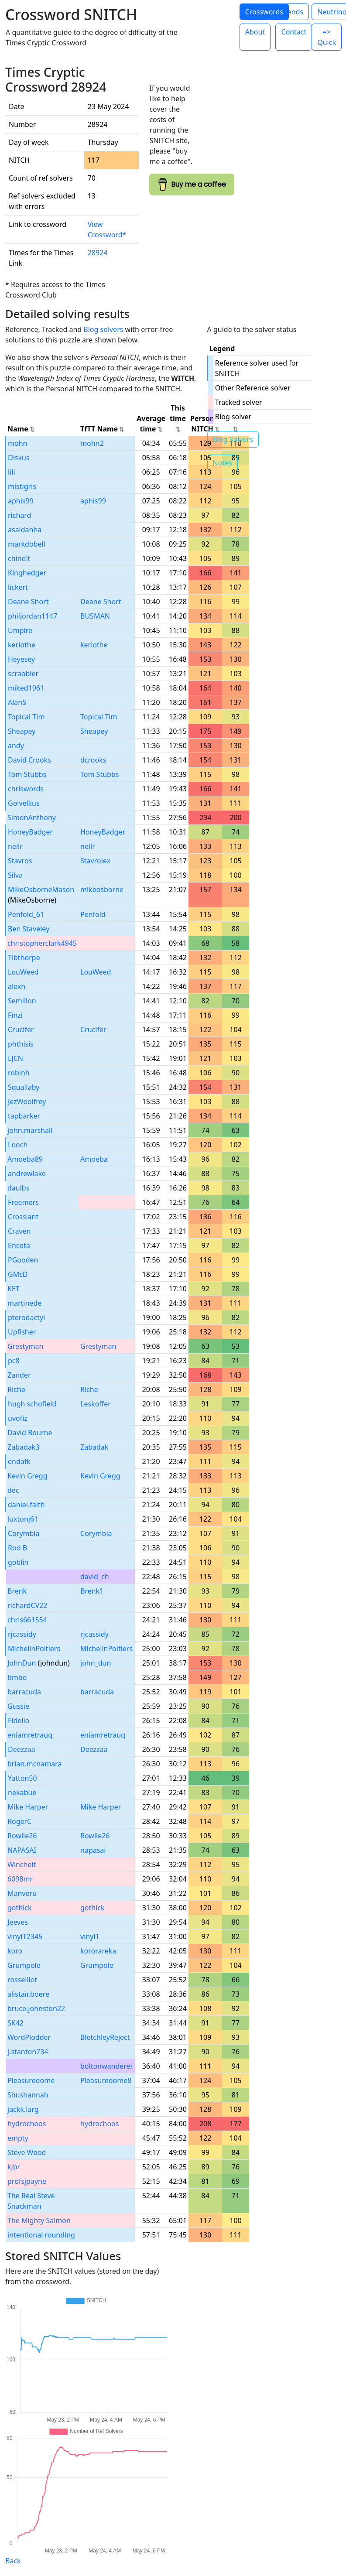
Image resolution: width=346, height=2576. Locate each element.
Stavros (20, 861)
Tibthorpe (24, 957)
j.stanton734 (27, 2051)
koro (14, 1951)
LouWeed (23, 972)
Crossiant (23, 1216)
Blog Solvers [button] (233, 439)
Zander (19, 1375)
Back (13, 2561)
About (255, 32)
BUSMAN (95, 616)
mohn (17, 443)
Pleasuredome (31, 2080)
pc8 (14, 1360)
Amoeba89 (25, 1159)
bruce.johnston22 (36, 2008)
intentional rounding (41, 2235)
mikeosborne (101, 889)
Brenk (17, 1591)
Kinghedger (27, 573)
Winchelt (21, 1864)
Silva (15, 875)
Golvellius (24, 803)
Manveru (22, 1893)
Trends (292, 12)
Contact (293, 32)
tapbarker (24, 1116)
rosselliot (22, 1979)
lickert (18, 587)
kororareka (98, 1951)
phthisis (21, 1044)
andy (16, 745)
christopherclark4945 (42, 943)
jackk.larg (23, 2109)
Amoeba (94, 1159)
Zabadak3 (23, 1447)
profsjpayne (26, 2181)
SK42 (15, 2023)
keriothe (94, 645)
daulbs (18, 1188)
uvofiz (17, 1418)
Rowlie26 (22, 1835)
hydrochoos (26, 2123)
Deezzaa (21, 1749)
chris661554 (27, 1620)
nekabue (22, 1792)
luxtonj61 (22, 1519)
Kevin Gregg (27, 1476)
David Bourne (29, 1432)
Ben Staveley (28, 929)
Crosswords (264, 12)
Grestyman (25, 1346)
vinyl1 (89, 1936)
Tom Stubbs (27, 774)
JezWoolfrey (27, 1101)
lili (11, 472)
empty (17, 2138)
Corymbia (23, 1533)
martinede (24, 1303)
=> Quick (326, 37)
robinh (19, 1073)
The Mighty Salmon (39, 2220)
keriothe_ (23, 645)
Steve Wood (26, 2152)
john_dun (95, 1663)
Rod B (17, 1548)
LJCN (15, 1058)
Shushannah (27, 2095)
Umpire (20, 630)
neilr (15, 846)
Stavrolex (95, 861)
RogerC (19, 1821)
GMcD (18, 1274)
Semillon (22, 1001)
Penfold (93, 914)
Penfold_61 (26, 914)
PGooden (23, 1260)
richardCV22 (27, 1605)
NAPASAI (21, 1850)
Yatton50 (22, 1778)
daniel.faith (26, 1504)
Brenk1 (91, 1591)
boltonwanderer (106, 2066)
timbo (17, 1677)
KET (13, 1288)
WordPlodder (29, 2037)
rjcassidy (22, 1634)
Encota (19, 1245)
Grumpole (24, 1965)
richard (19, 515)
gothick (19, 1907)
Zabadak (94, 1447)
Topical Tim (26, 717)
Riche (16, 1389)
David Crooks (29, 760)
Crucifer (21, 1029)
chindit (19, 558)
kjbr (13, 2167)
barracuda (24, 1692)
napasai (93, 1850)
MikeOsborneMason (41, 889)
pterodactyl (26, 1317)
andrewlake (27, 1173)
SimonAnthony (31, 817)
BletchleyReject (105, 2037)
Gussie (18, 1706)
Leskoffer (95, 1404)
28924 (98, 252)
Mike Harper (27, 1807)
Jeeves (17, 1922)
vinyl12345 (24, 1936)
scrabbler (23, 673)
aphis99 (21, 501)
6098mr (20, 1879)
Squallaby (23, 1087)
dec (13, 1490)
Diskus (19, 457)
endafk (19, 1461)
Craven (19, 1231)
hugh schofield (32, 1404)
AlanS (17, 702)
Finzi (15, 1015)
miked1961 (26, 688)
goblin (18, 1562)
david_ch (94, 1576)
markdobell (26, 544)
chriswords (26, 789)
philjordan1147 (32, 616)
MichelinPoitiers (34, 1648)
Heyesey (21, 659)
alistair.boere (28, 1994)
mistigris (22, 486)
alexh (16, 986)
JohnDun (21, 1663)
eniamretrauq (29, 1735)
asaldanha (24, 529)
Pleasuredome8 (105, 2080)
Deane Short (28, 601)
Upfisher (22, 1332)
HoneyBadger (30, 832)
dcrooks (93, 760)
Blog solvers (103, 329)
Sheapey (21, 731)
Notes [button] (222, 463)
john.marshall (29, 1130)
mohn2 (92, 443)
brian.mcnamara (34, 1764)
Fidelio (18, 1720)
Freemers (23, 1202)
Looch (17, 1144)
